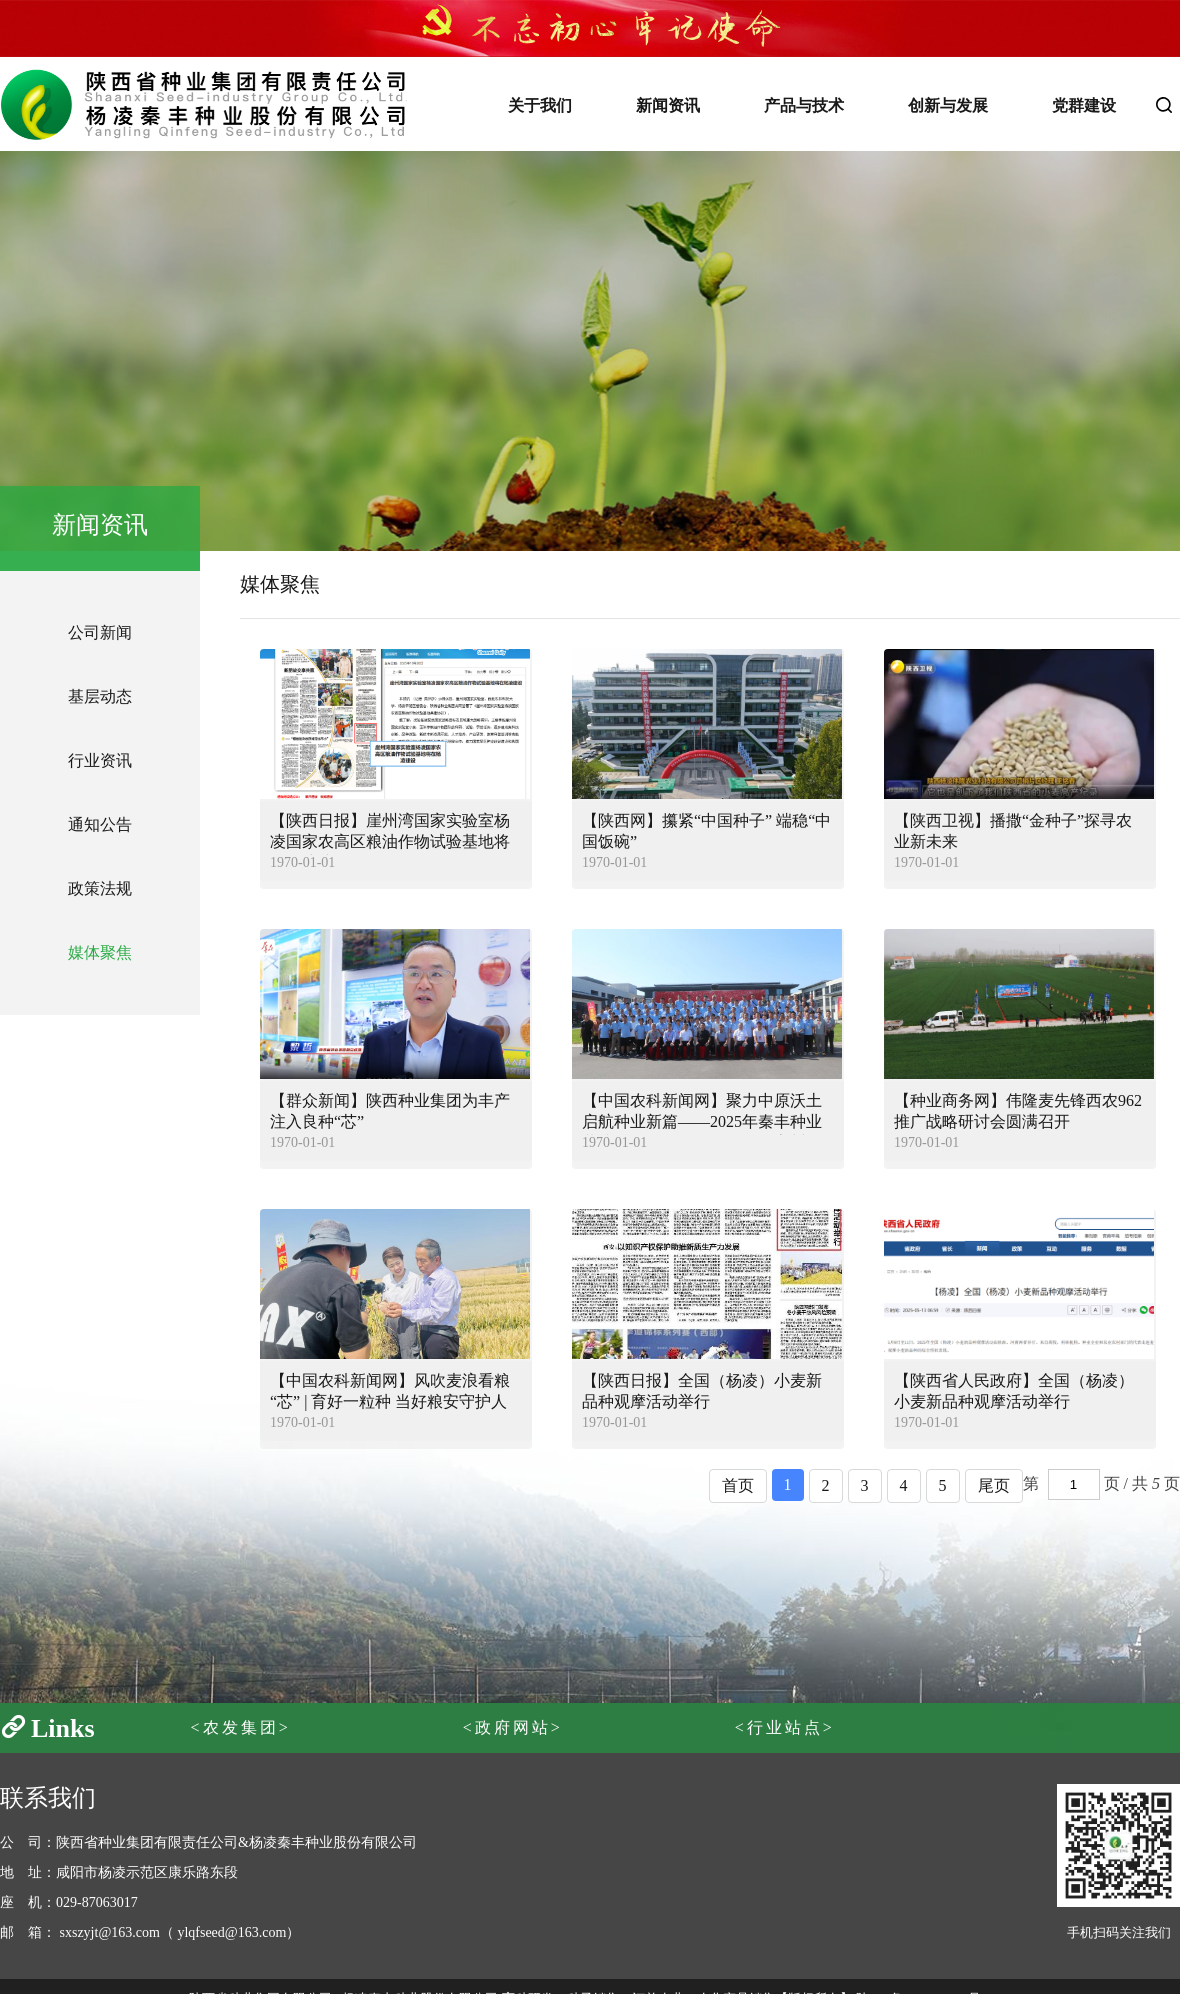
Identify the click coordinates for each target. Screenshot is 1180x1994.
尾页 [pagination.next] (994, 1485)
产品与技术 (804, 105)
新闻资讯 (668, 105)
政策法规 (100, 888)
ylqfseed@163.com (231, 1932)
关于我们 (540, 105)
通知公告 (100, 824)
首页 (738, 1485)
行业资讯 (100, 760)
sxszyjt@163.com (110, 1932)
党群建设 (1084, 105)
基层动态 (100, 696)
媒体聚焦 (100, 952)
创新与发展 (948, 105)
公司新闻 (100, 632)
